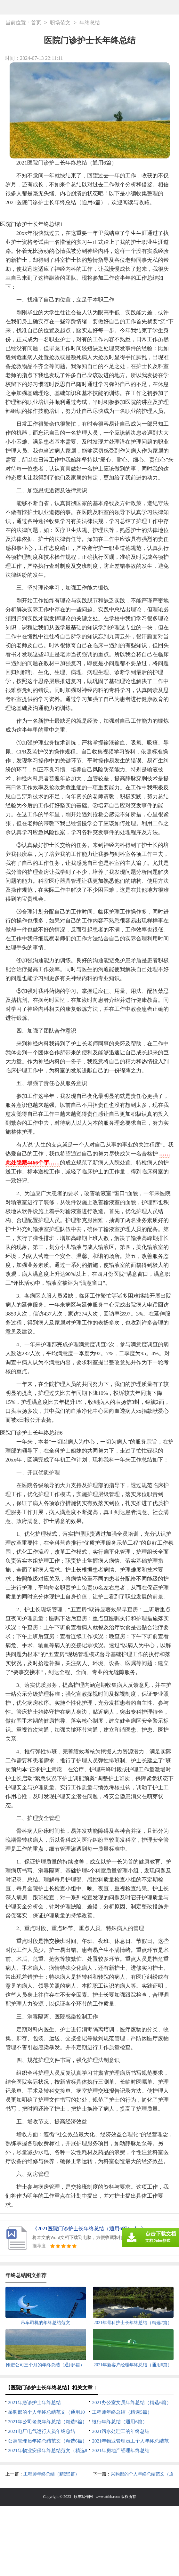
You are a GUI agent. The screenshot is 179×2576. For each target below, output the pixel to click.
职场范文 (60, 23)
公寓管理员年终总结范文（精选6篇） (47, 2440)
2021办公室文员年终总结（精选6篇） (131, 2402)
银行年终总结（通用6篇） (119, 2421)
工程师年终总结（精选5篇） (122, 2412)
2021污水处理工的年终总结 (121, 2431)
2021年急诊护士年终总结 (34, 2402)
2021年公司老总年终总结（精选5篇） (47, 2421)
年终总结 (89, 23)
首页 (36, 23)
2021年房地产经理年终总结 (121, 2450)
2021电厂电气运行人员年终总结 (41, 2431)
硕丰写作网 (83, 2496)
